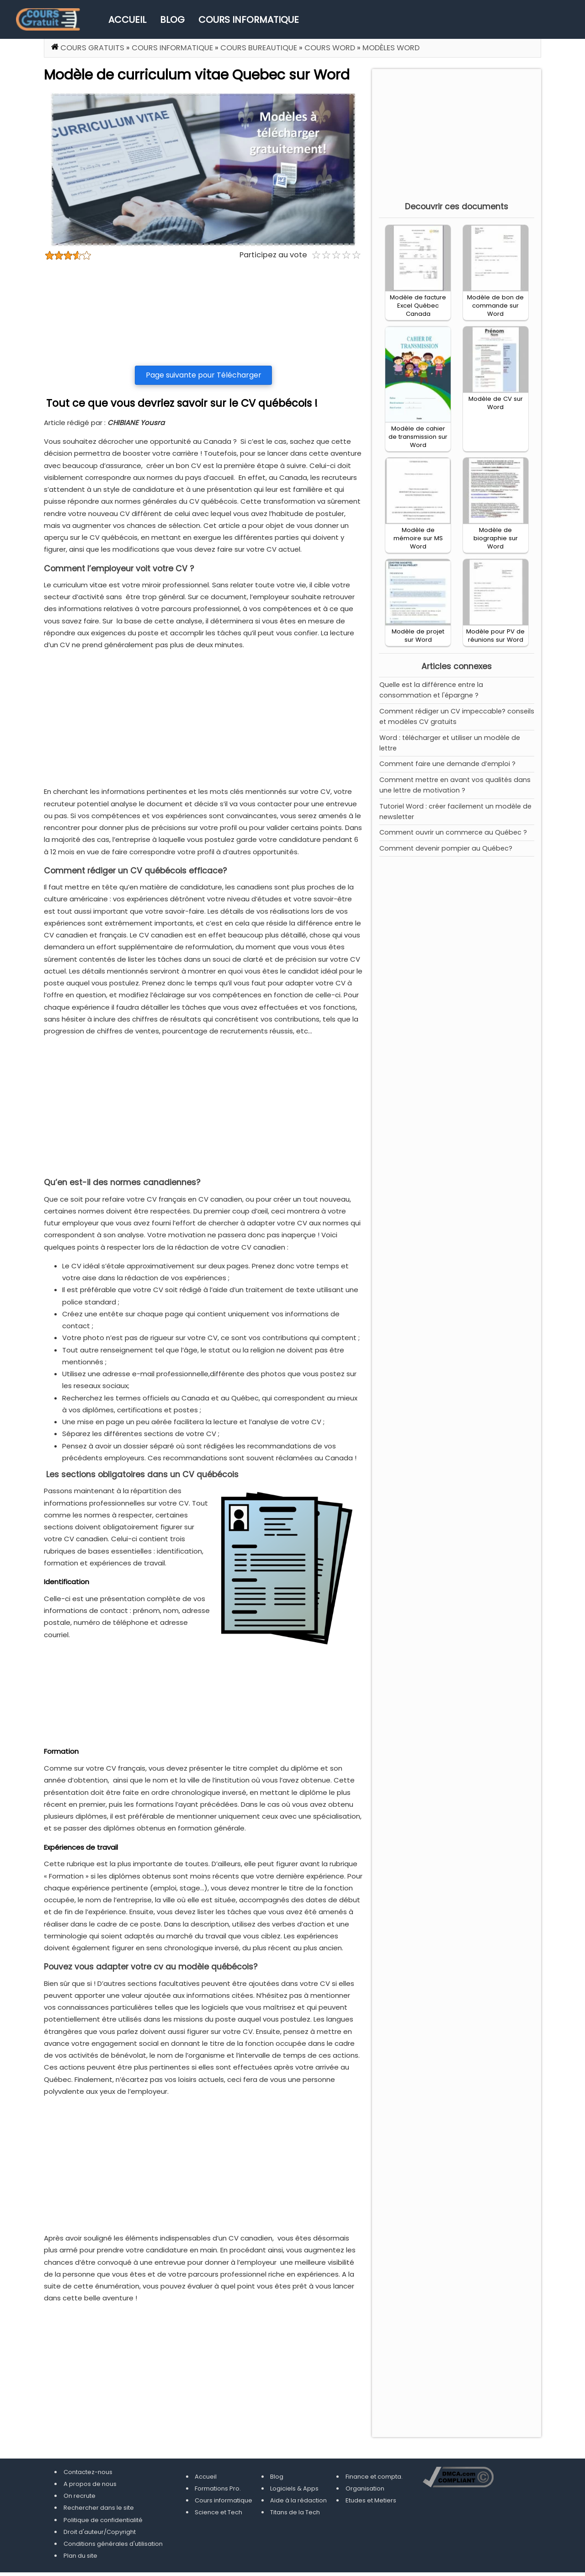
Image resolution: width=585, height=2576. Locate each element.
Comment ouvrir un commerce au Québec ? (453, 832)
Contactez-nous (88, 2472)
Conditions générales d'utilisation (113, 2543)
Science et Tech (218, 2512)
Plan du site (80, 2555)
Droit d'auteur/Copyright (100, 2532)
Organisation (365, 2488)
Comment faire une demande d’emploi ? (447, 763)
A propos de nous (90, 2484)
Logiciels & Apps (294, 2488)
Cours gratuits (92, 48)
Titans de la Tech (295, 2512)
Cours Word (329, 48)
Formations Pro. (218, 2488)
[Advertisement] (203, 313)
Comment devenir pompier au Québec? (445, 848)
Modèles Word (391, 48)
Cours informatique (248, 19)
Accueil (127, 19)
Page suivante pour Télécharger (203, 375)
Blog (172, 19)
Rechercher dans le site (99, 2507)
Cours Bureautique (258, 48)
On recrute (80, 2495)
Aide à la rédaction (298, 2500)
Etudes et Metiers (371, 2500)
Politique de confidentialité (103, 2520)
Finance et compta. (374, 2476)
